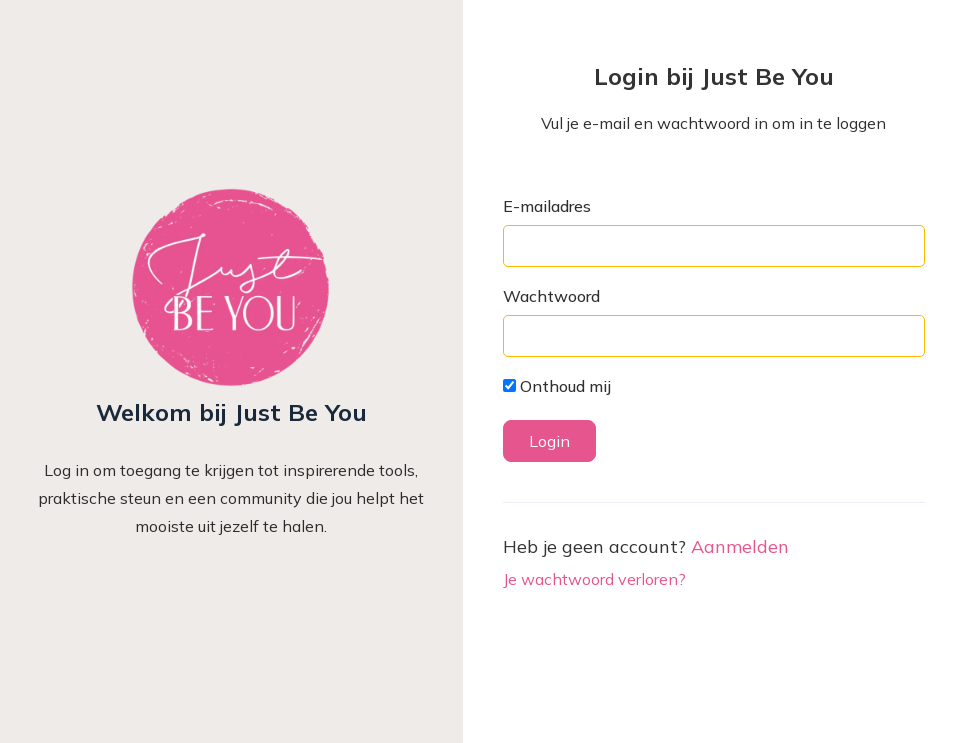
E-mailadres (547, 206)
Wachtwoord (551, 296)
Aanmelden (740, 546)
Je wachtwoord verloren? (594, 579)
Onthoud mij (557, 386)
